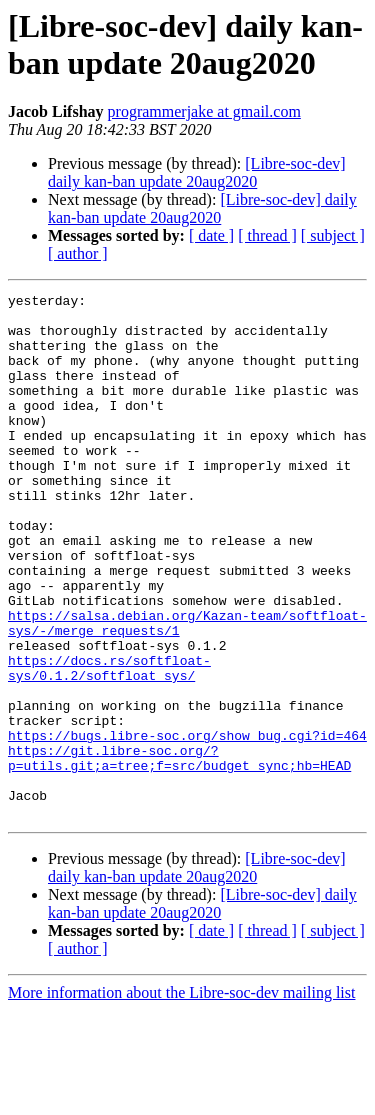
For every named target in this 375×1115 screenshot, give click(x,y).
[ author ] (78, 253)
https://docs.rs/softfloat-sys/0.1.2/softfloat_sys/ (109, 744)
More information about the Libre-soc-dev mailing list (181, 1097)
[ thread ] (267, 235)
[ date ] (211, 235)
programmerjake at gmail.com (204, 111)
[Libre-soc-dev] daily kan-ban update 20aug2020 (197, 172)
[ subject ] (333, 235)
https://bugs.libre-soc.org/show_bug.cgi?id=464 (187, 825)
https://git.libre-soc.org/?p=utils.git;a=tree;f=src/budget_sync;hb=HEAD (179, 852)
